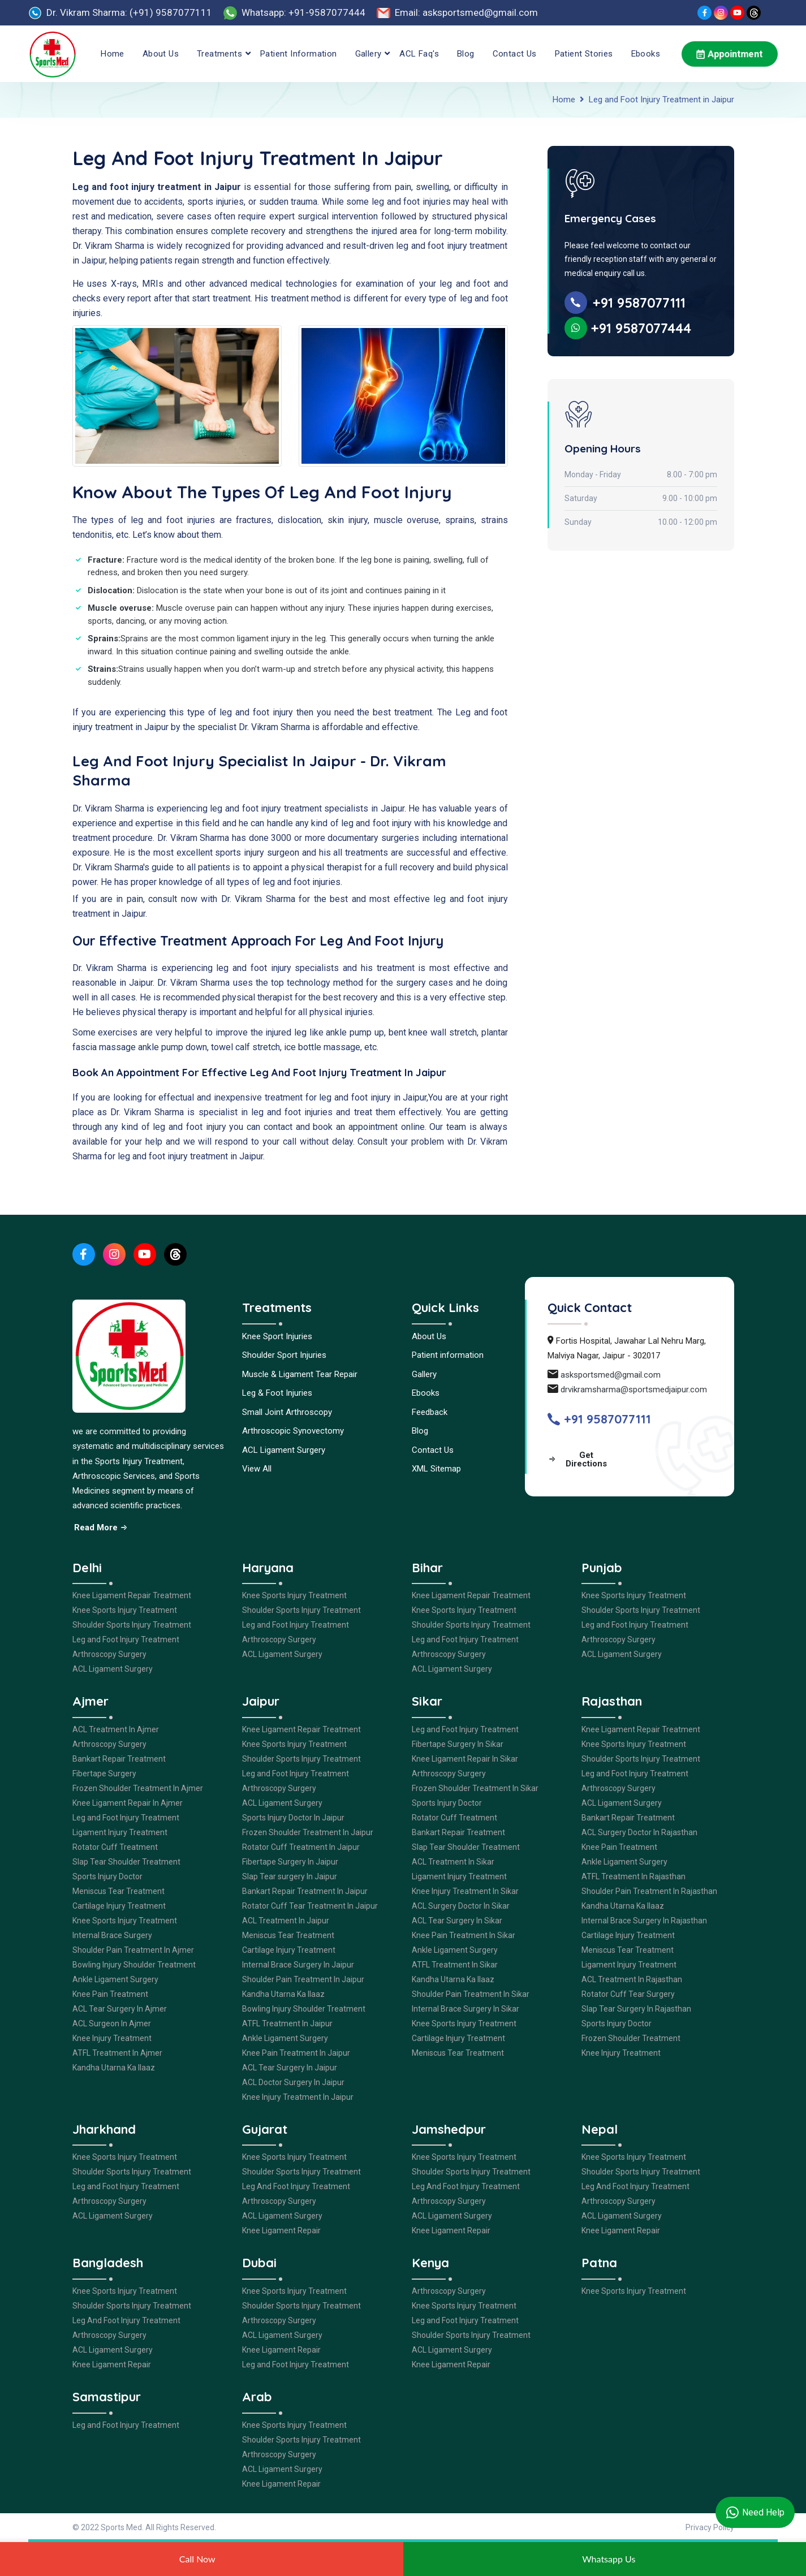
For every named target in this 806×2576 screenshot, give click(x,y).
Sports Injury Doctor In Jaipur (293, 1817)
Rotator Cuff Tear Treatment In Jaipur (310, 1905)
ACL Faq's (419, 54)
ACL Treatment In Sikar (453, 1861)
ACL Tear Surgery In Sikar (457, 1920)
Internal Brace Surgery (112, 1935)
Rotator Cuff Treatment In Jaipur (301, 1847)
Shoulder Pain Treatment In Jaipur (303, 1979)
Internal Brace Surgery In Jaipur (298, 1964)
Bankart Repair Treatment (119, 1758)
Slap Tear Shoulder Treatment (126, 1861)
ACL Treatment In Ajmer (115, 1729)
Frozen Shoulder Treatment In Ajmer (137, 1788)
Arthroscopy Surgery (109, 1654)
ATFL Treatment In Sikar (455, 1964)
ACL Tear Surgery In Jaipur (289, 2067)
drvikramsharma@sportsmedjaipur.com (634, 1389)
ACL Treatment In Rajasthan (631, 1979)
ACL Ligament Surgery (283, 1450)
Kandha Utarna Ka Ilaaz (113, 2067)
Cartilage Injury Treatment (119, 1905)
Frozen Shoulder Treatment (630, 2038)
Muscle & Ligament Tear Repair (299, 1374)
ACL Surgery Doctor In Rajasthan (639, 1832)
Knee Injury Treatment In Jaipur (298, 2097)
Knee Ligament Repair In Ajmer (127, 1802)
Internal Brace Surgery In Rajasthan (644, 1920)
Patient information (298, 54)
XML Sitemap (436, 1469)
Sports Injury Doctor (107, 1876)
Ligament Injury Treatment (119, 1832)
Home (112, 54)
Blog (466, 54)
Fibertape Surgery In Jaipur (290, 1861)
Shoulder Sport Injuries (284, 1355)
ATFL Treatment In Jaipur (287, 2023)
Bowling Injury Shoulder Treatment (134, 1964)
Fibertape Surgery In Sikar (457, 1744)
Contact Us (515, 54)
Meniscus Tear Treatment (118, 1891)
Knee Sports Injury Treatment (124, 1610)
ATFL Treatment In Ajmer (117, 2052)
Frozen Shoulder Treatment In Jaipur (307, 1832)
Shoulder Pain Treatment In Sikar (470, 1994)
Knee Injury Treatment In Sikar (465, 1891)
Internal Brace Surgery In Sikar (465, 2008)
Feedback (429, 1412)
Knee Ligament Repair (281, 2230)
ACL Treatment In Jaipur (285, 1920)
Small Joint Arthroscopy (287, 1412)
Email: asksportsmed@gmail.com (466, 12)
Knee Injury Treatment (112, 2038)
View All (256, 1469)
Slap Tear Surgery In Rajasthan (636, 2008)
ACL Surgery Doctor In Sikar (461, 1905)
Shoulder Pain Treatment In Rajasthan (649, 1891)
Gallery (368, 54)
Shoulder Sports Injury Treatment (131, 1624)
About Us (161, 54)
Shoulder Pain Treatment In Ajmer (133, 1949)
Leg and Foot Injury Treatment (125, 1639)
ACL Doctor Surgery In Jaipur (293, 2082)
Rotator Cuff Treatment (115, 1847)
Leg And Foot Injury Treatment (296, 2186)
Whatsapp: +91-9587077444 (303, 12)
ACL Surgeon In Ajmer (111, 2023)
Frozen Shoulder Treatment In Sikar (475, 1788)
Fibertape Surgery (104, 1773)
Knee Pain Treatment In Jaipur (296, 2052)
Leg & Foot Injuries (277, 1393)
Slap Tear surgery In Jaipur (289, 1876)
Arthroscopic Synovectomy (293, 1431)
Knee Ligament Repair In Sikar (465, 1758)
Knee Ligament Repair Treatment (131, 1595)
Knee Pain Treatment (110, 1994)
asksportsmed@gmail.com (611, 1375)
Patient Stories (584, 54)
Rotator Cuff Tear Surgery (628, 1994)
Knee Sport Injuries (277, 1336)
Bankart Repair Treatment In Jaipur (305, 1891)
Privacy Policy (710, 2527)
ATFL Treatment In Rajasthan (633, 1876)
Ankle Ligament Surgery (115, 1979)
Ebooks (645, 54)
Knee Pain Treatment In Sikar (463, 1935)
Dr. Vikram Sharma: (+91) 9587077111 (129, 12)
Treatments (219, 54)
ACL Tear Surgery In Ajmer (119, 2008)
